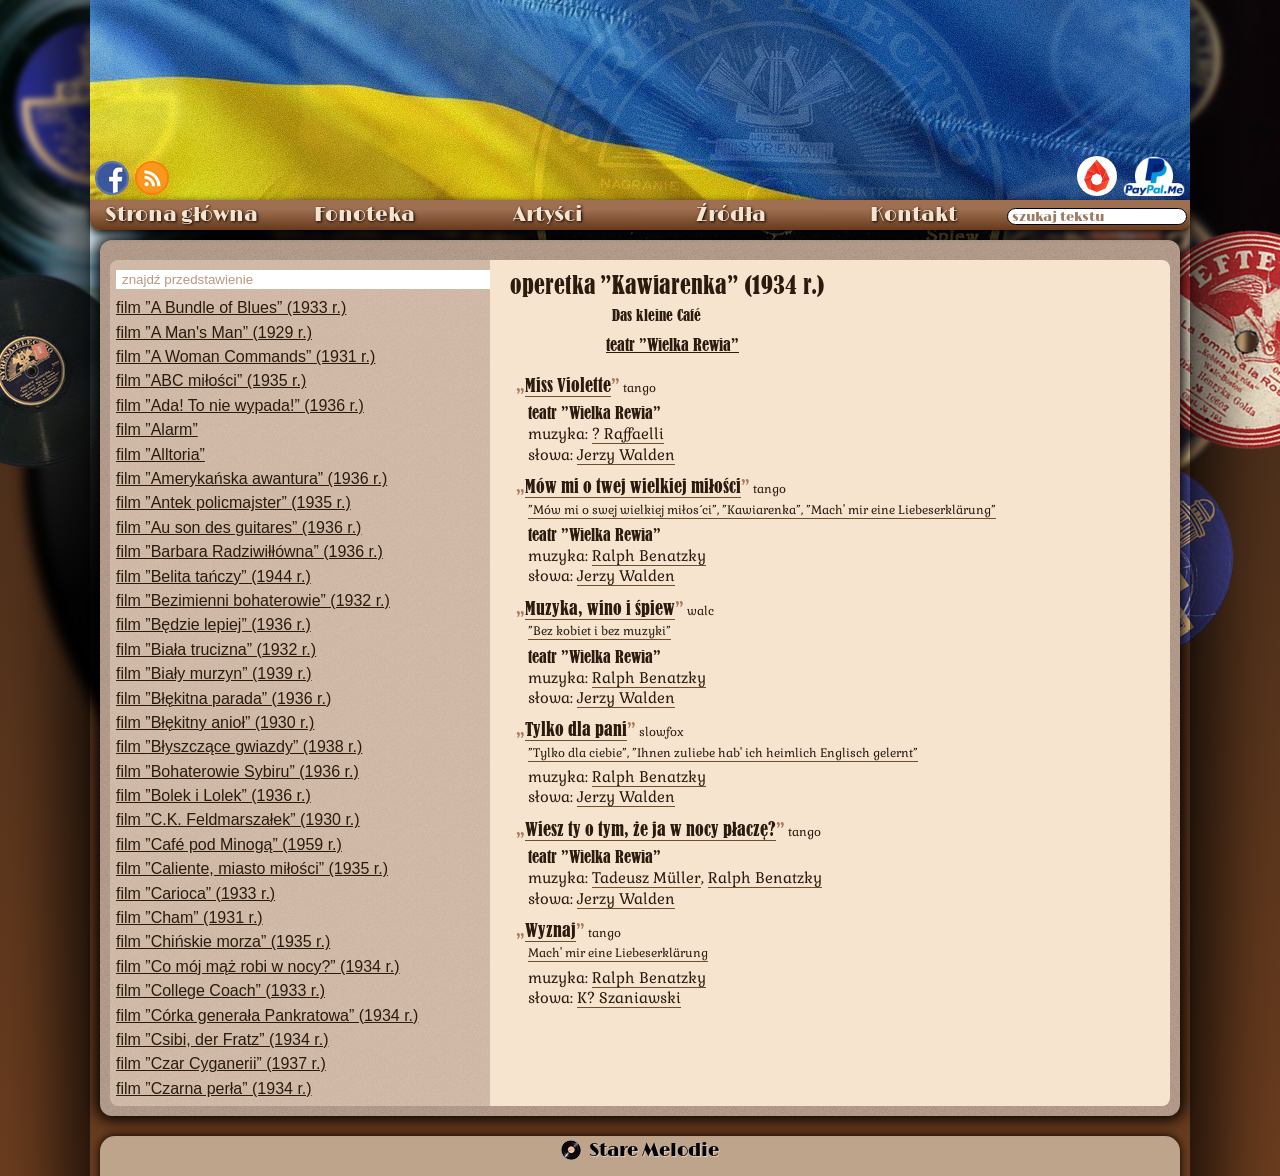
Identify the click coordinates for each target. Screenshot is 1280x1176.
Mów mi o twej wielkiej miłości (633, 486)
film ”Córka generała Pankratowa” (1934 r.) (267, 1015)
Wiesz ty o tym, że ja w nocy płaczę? (650, 829)
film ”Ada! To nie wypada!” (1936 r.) (240, 405)
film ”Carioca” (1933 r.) (195, 893)
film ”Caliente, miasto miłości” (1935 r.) (252, 868)
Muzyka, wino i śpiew (600, 608)
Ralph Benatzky (649, 555)
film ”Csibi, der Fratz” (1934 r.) (222, 1039)
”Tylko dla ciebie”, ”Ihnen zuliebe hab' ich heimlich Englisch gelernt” (723, 753)
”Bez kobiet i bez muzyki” (599, 631)
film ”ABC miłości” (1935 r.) (211, 380)
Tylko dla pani (576, 729)
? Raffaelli (628, 433)
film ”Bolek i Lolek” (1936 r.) (213, 795)
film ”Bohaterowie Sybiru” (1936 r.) (237, 771)
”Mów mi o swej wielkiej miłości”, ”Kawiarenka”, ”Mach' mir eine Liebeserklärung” (762, 510)
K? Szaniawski (629, 997)
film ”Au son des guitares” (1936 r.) (238, 527)
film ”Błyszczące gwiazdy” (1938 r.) (239, 746)
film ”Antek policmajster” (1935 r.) (233, 502)
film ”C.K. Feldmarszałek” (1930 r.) (238, 819)
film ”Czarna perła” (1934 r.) (214, 1088)
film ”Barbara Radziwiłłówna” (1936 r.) (249, 551)
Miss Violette (568, 385)
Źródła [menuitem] (731, 215)
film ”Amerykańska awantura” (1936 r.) (251, 478)
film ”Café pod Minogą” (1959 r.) (229, 844)
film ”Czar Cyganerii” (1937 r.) (221, 1063)
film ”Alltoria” (160, 454)
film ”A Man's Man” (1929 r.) (214, 332)
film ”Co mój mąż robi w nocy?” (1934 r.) (258, 966)
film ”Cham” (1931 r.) (189, 917)
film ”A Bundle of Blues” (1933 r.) (231, 307)
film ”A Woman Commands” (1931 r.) (245, 356)
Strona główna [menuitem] (181, 215)
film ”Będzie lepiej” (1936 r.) (213, 624)
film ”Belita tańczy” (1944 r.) (213, 576)
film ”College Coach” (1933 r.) (220, 990)
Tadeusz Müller (646, 877)
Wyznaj (550, 930)
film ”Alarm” (157, 429)
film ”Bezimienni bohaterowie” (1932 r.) (253, 600)
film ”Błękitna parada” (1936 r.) (223, 698)
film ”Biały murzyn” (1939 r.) (214, 673)
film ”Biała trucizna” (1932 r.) (216, 649)
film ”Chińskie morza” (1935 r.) (223, 941)
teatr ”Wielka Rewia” (672, 344)
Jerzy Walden (626, 454)
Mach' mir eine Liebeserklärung (618, 953)
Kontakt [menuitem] (913, 215)
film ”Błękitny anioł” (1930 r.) (215, 722)
